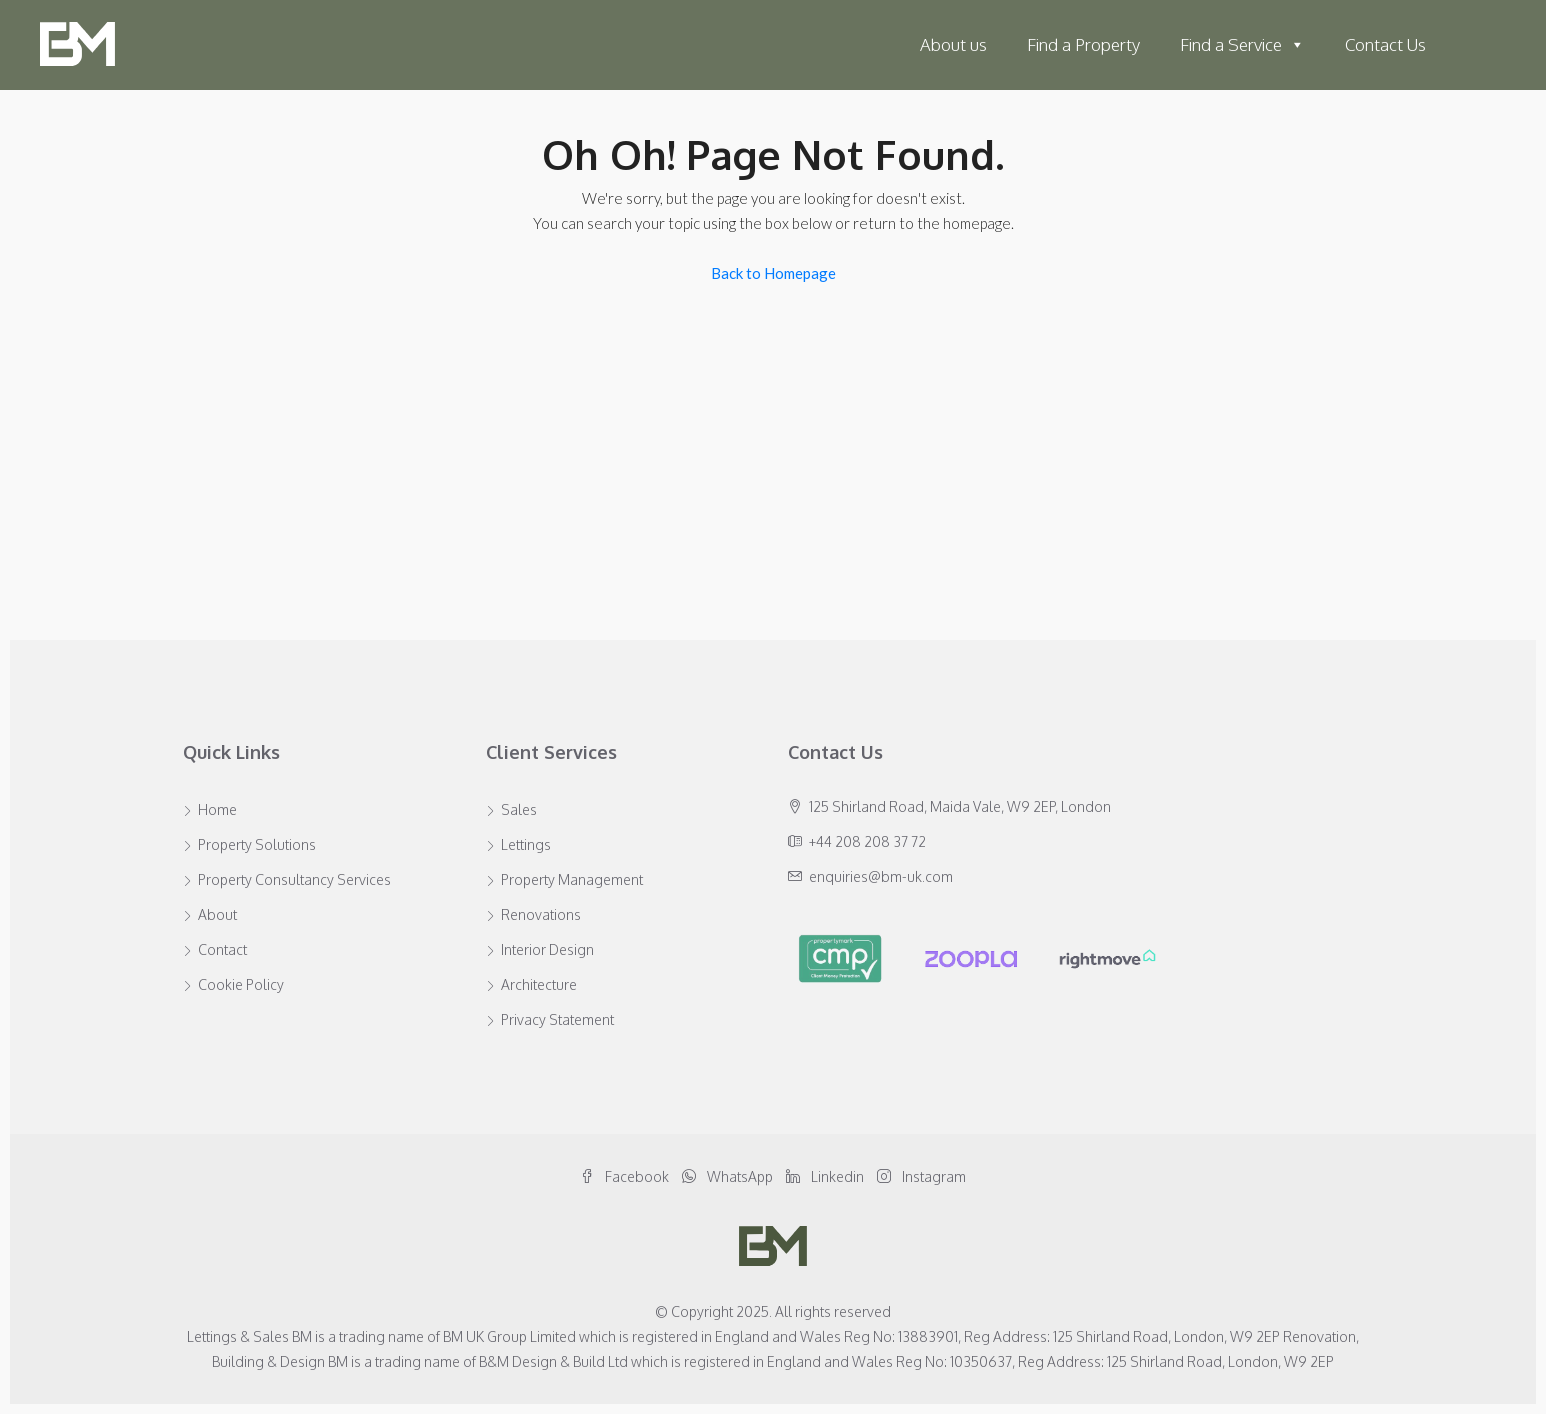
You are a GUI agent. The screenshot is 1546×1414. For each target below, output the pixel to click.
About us (953, 44)
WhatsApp (729, 1176)
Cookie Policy (241, 984)
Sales (519, 809)
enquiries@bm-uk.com (881, 876)
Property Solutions (257, 844)
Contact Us (1385, 44)
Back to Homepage (773, 273)
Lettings (526, 844)
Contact (222, 949)
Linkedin (826, 1176)
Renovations (541, 914)
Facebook (626, 1176)
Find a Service (1242, 45)
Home (217, 809)
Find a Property (1083, 44)
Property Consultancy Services (294, 879)
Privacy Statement (557, 1019)
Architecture (539, 984)
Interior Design (547, 949)
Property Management (572, 879)
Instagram (921, 1176)
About (217, 914)
